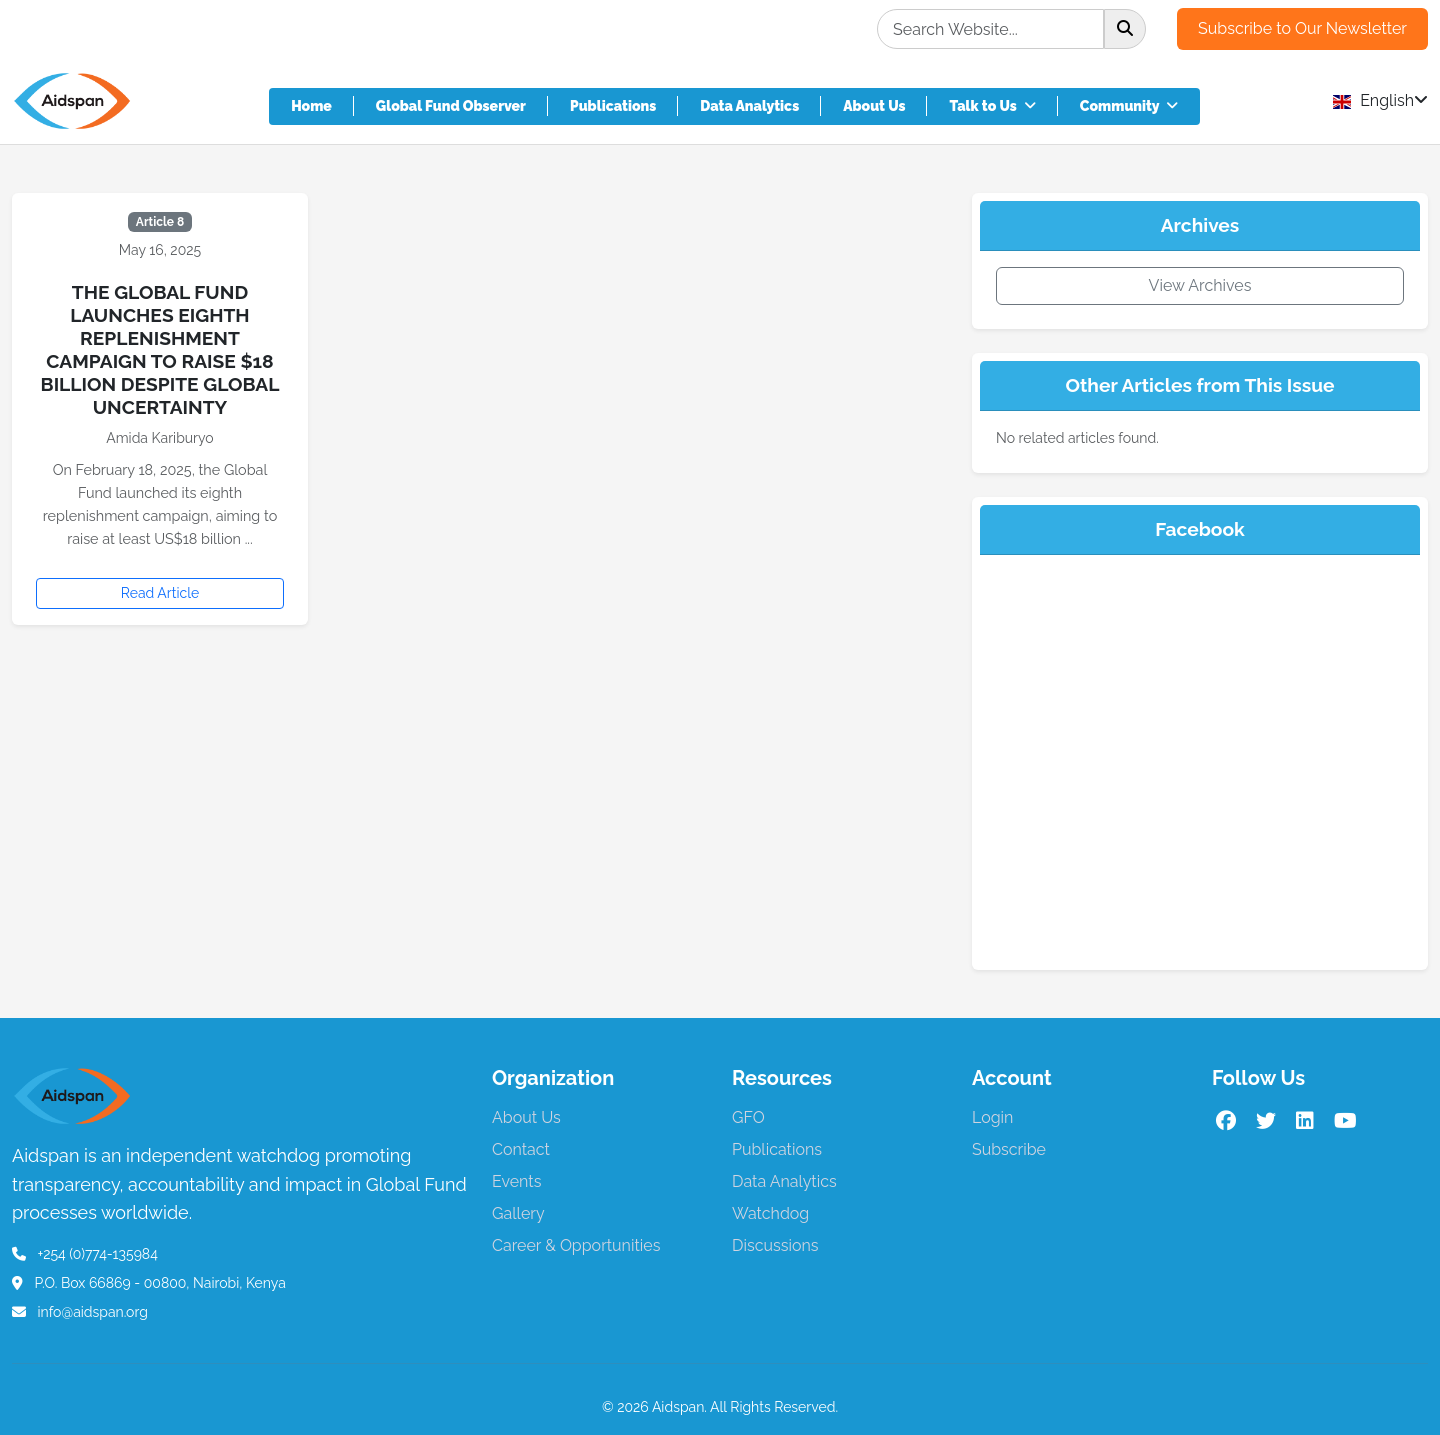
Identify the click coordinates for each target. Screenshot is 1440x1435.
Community (1129, 106)
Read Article (160, 593)
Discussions (775, 1245)
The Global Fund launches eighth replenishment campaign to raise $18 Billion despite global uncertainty (160, 349)
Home (311, 106)
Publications (613, 106)
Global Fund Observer (451, 106)
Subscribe (1009, 1149)
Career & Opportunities (576, 1245)
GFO (748, 1117)
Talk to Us (992, 106)
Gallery (518, 1213)
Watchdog (770, 1213)
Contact (521, 1149)
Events (516, 1181)
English (1380, 100)
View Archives (1200, 285)
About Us (874, 106)
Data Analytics (749, 106)
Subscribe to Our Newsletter (1302, 28)
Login (992, 1117)
